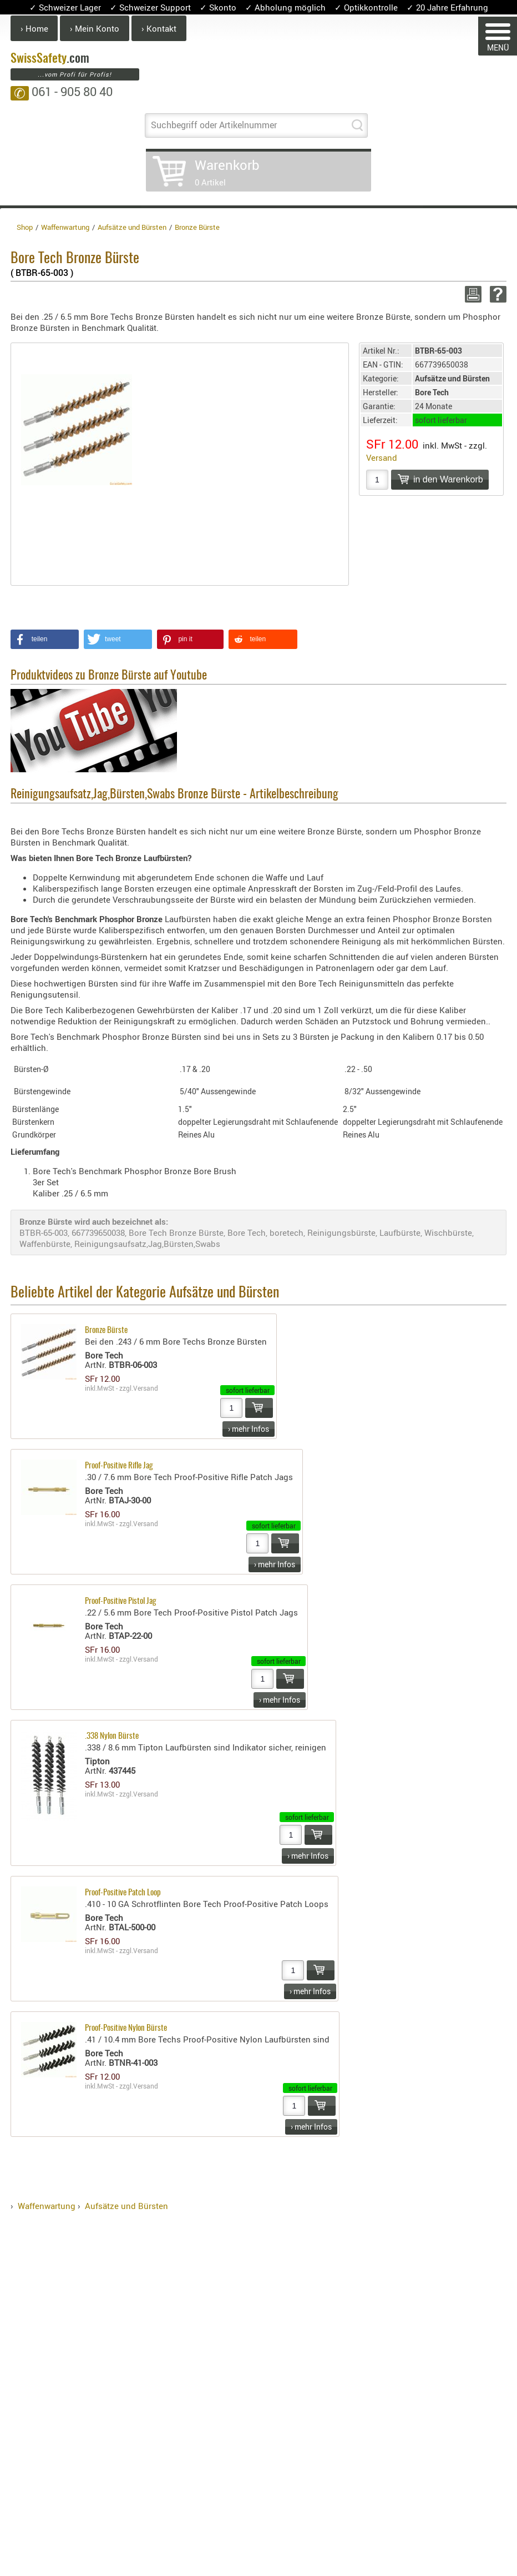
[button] (45, 639)
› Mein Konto (94, 28)
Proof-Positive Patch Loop (123, 1893)
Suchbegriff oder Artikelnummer (214, 125)
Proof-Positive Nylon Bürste (126, 2028)
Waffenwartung (46, 2205)
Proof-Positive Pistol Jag (120, 1601)
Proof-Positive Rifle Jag (119, 1466)
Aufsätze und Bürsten (126, 2205)
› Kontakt (158, 28)
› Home (34, 28)
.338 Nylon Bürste (112, 1736)
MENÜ (497, 38)
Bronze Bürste (106, 1330)
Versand (381, 457)
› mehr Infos (248, 1428)
